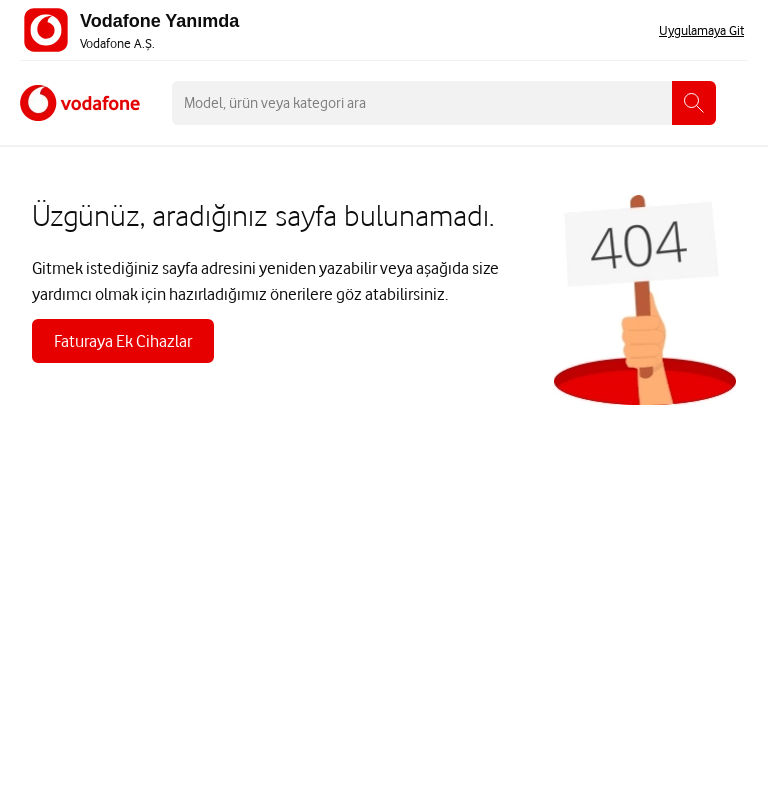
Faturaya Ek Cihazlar (123, 341)
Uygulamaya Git (701, 30)
